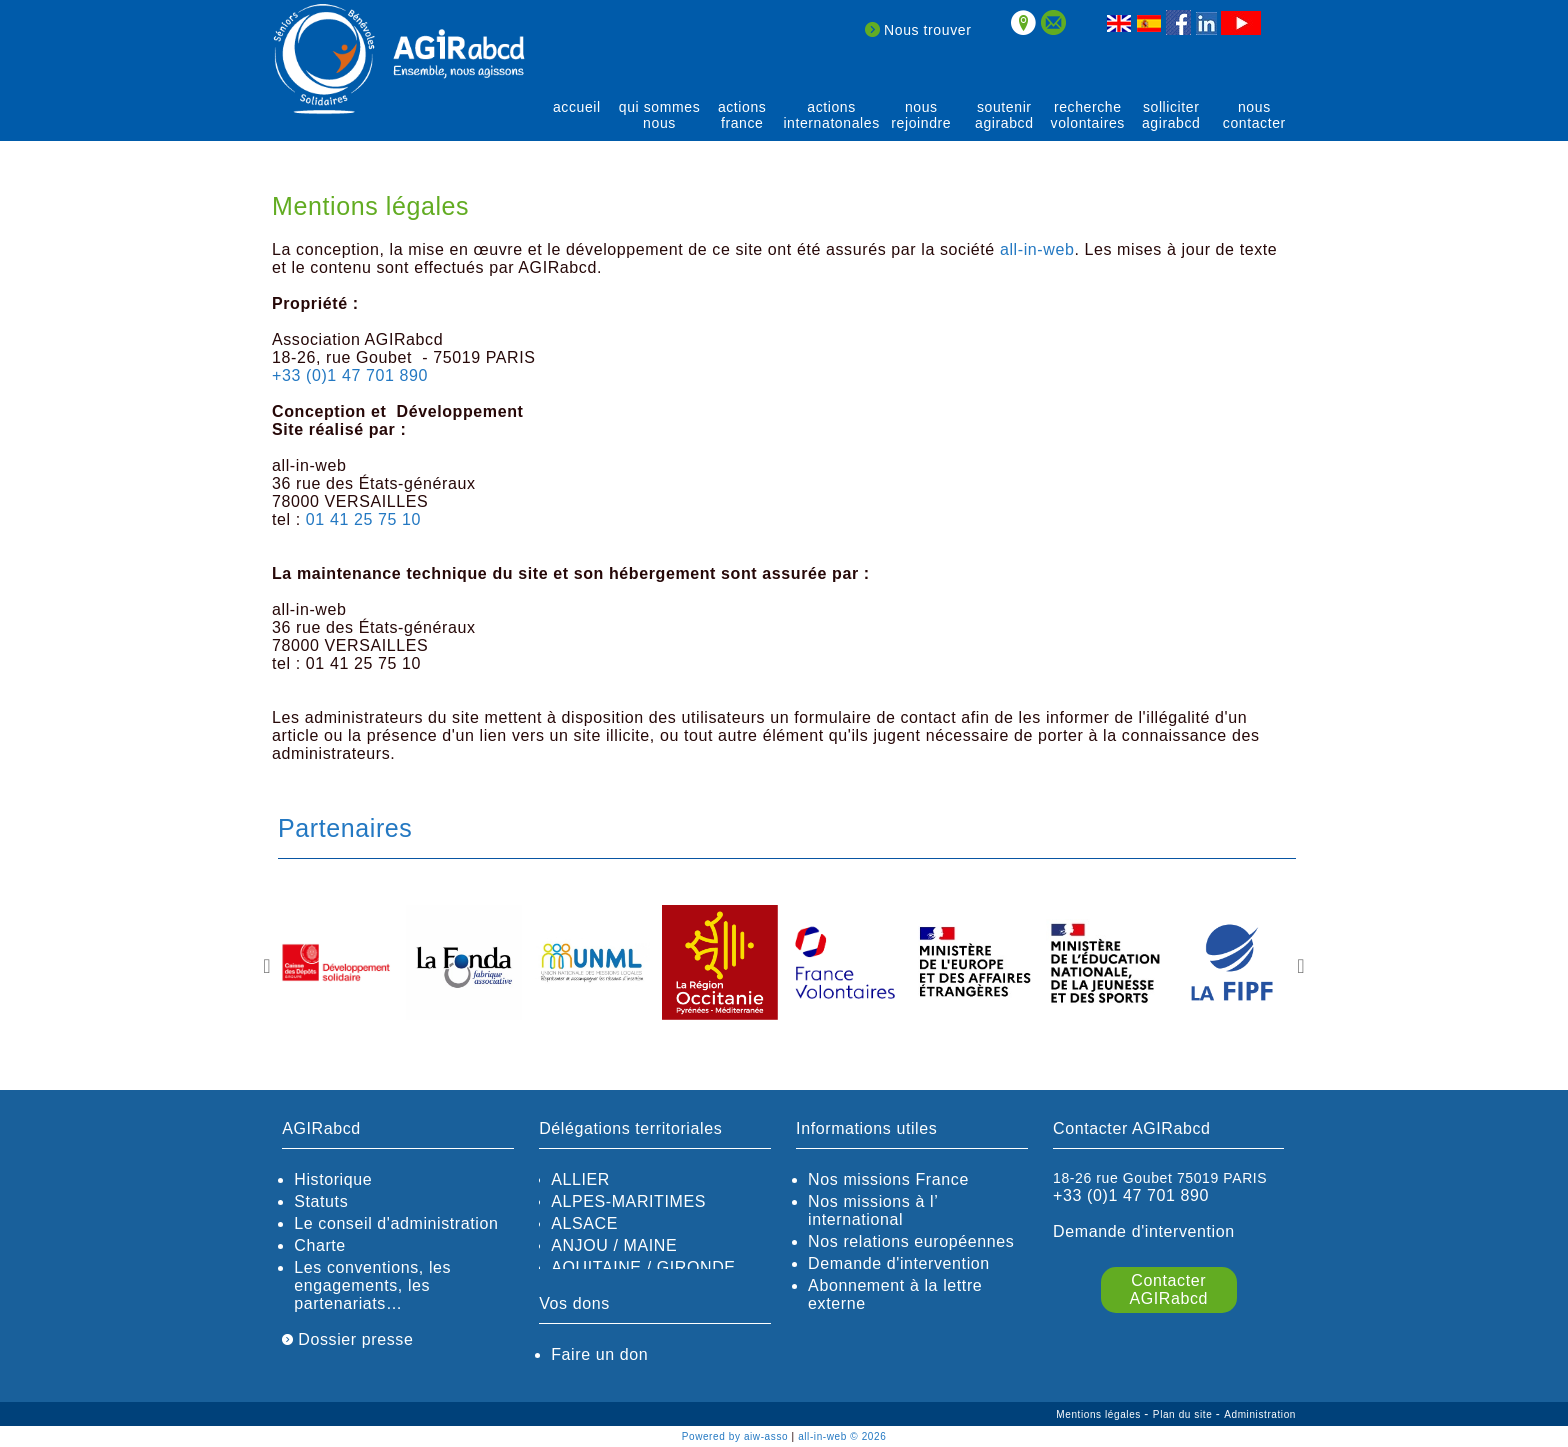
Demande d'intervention (899, 1263)
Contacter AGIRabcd (1168, 1289)
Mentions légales (1100, 1414)
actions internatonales (831, 115)
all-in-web (1037, 249)
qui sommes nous (659, 115)
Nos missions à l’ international (873, 1210)
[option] (336, 964)
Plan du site (1184, 1414)
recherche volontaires (1088, 115)
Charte (320, 1245)
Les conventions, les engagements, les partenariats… (372, 1285)
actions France (742, 115)
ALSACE (584, 1223)
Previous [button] (267, 966)
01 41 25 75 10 (363, 519)
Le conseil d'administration (396, 1223)
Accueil (577, 107)
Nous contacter (1254, 115)
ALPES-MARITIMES (628, 1201)
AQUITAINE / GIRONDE (643, 1267)
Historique (333, 1179)
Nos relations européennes (911, 1241)
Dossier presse (347, 1339)
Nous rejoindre (921, 115)
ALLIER (580, 1179)
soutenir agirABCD (1004, 115)
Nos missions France (888, 1179)
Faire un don (599, 1354)
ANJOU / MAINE (614, 1245)
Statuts (321, 1201)
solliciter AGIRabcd (1171, 115)
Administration (1260, 1414)
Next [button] (1301, 966)
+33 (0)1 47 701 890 (350, 375)
